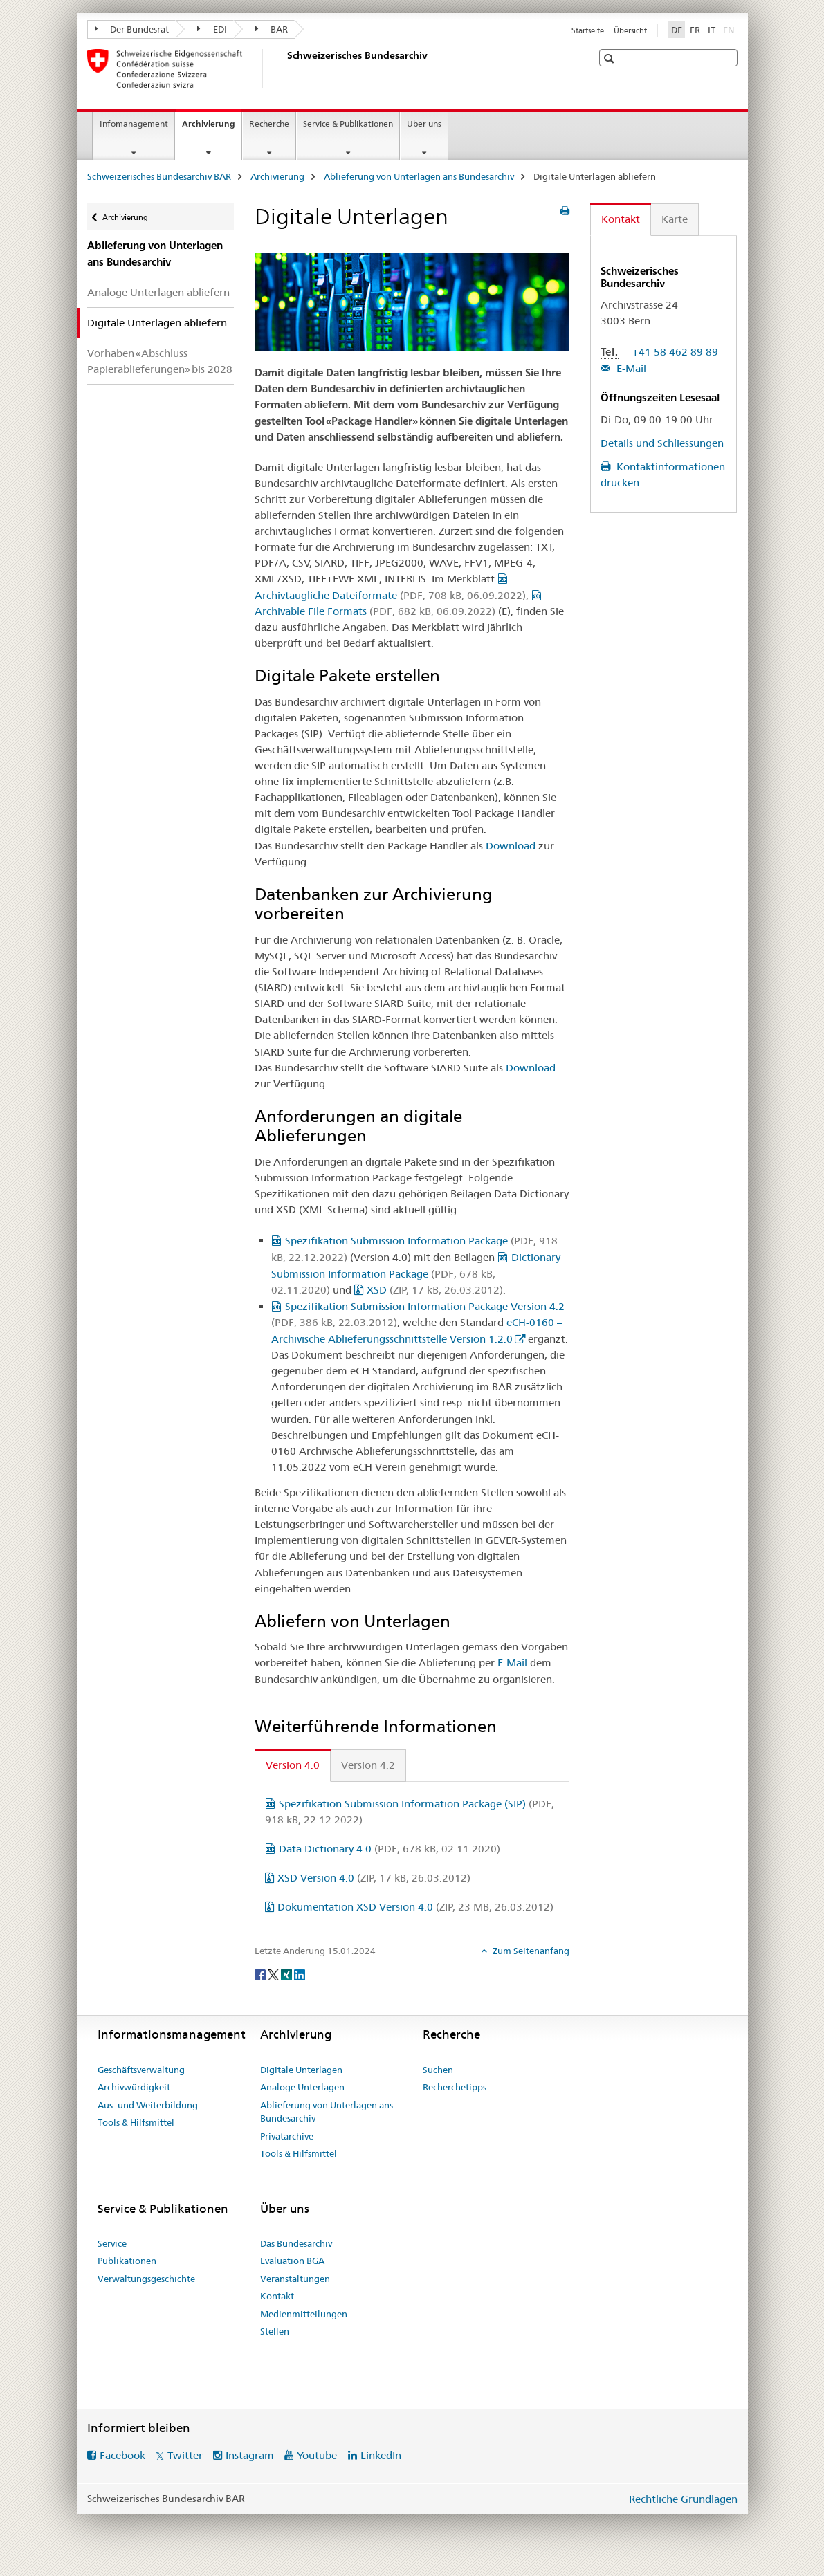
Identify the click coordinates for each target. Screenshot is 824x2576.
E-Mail (512, 1662)
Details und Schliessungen (662, 443)
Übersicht (630, 30)
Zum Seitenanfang (530, 1950)
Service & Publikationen (348, 123)
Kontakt (277, 2295)
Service (112, 2243)
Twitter (185, 2455)
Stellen (274, 2331)
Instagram (250, 2455)
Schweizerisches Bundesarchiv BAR (159, 176)
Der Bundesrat (132, 29)
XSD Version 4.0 (373, 1877)
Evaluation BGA (292, 2260)
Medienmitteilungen (303, 2313)
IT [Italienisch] (711, 29)
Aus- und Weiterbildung (148, 2104)
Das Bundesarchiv (296, 2243)
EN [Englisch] (730, 29)
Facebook (122, 2455)
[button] (610, 58)
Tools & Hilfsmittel (136, 2122)
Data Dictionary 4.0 (389, 1848)
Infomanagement (134, 123)
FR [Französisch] (695, 29)
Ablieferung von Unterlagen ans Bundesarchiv (419, 176)
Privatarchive (286, 2136)
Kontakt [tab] (620, 219)
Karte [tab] (674, 219)
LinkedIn (380, 2455)
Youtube (317, 2455)
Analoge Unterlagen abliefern (158, 292)
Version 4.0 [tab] (293, 1765)
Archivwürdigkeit (134, 2086)
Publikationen (127, 2260)
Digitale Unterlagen (301, 2069)
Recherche (269, 123)
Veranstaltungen (295, 2278)
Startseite (587, 30)
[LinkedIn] (299, 1973)
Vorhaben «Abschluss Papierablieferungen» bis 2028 (159, 361)
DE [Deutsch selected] (676, 29)
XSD (435, 1289)
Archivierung (211, 128)
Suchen (438, 2069)
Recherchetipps (454, 2086)
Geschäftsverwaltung (141, 2069)
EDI (212, 29)
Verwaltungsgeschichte (146, 2278)
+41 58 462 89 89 (675, 351)
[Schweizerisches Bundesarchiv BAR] (284, 68)
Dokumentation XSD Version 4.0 (415, 1906)
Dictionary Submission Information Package (415, 1273)
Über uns (424, 123)
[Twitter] (274, 1973)
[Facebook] (261, 1973)
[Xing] (287, 1973)
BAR (272, 29)
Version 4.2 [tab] (368, 1765)
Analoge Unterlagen (302, 2086)
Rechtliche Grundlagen (683, 2498)
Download (510, 845)
